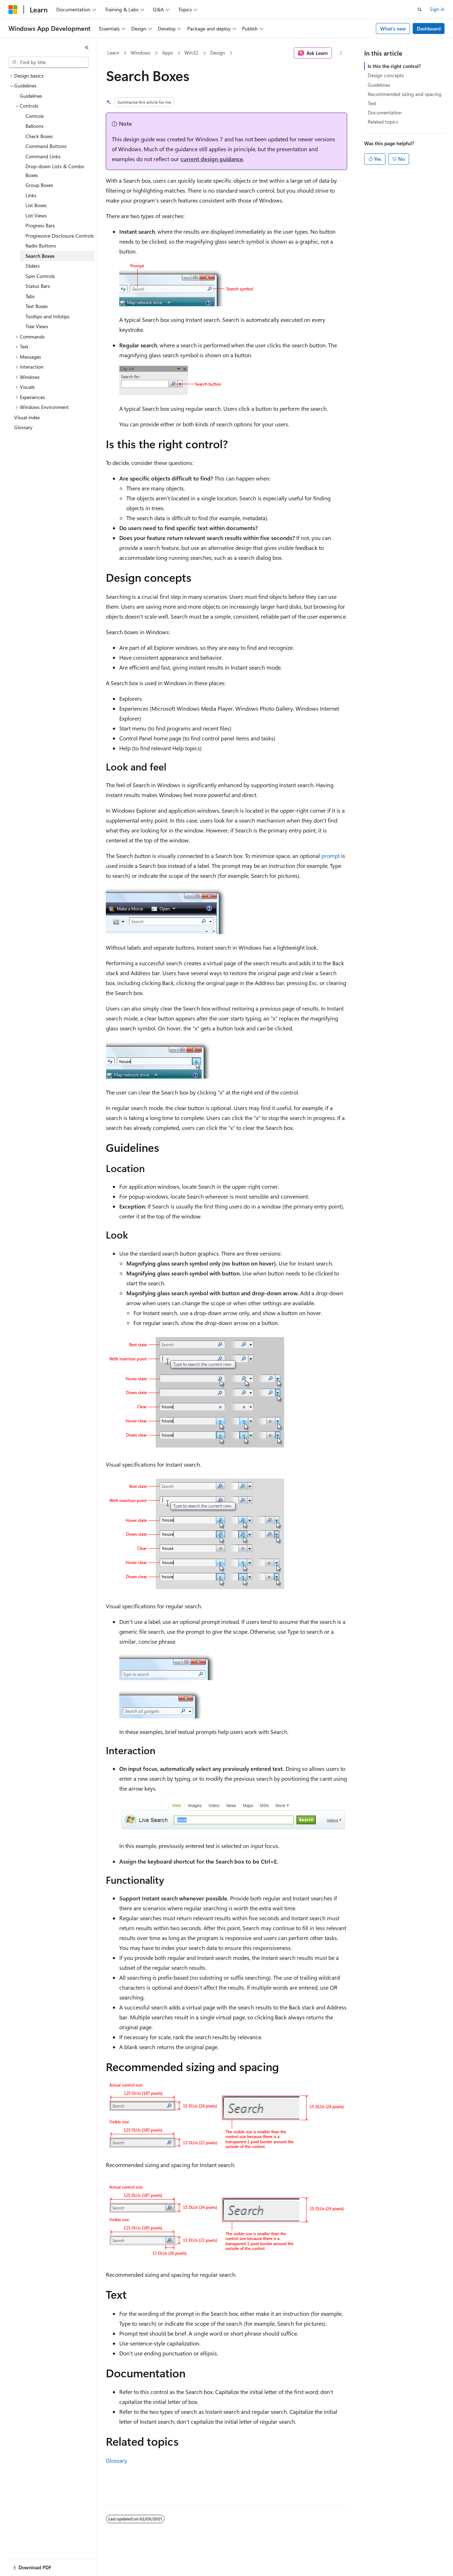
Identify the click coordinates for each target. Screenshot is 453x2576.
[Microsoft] (13, 9)
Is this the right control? (394, 66)
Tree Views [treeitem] (36, 326)
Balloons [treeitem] (34, 126)
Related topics (383, 121)
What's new (393, 28)
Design (217, 52)
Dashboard (429, 28)
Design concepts (386, 75)
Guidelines (379, 84)
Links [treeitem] (30, 195)
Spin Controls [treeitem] (40, 276)
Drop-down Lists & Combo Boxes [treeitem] (54, 170)
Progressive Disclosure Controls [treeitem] (59, 235)
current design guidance (211, 159)
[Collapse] (86, 47)
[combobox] (48, 62)
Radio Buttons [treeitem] (40, 245)
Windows (140, 52)
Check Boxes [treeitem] (39, 136)
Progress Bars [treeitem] (40, 225)
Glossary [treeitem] (23, 427)
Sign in (437, 9)
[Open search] (420, 9)
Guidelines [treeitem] (31, 95)
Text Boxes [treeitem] (36, 306)
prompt (330, 855)
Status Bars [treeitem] (37, 286)
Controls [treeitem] (34, 116)
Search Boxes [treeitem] (40, 255)
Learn (113, 52)
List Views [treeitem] (36, 215)
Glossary (116, 2460)
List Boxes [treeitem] (36, 205)
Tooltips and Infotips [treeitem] (47, 316)
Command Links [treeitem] (43, 156)
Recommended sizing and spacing (404, 94)
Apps (167, 52)
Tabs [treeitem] (30, 296)
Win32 (191, 52)
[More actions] (341, 53)
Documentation (385, 112)
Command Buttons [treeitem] (46, 146)
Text (372, 103)
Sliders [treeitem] (32, 265)
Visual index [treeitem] (27, 417)
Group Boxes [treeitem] (39, 185)
